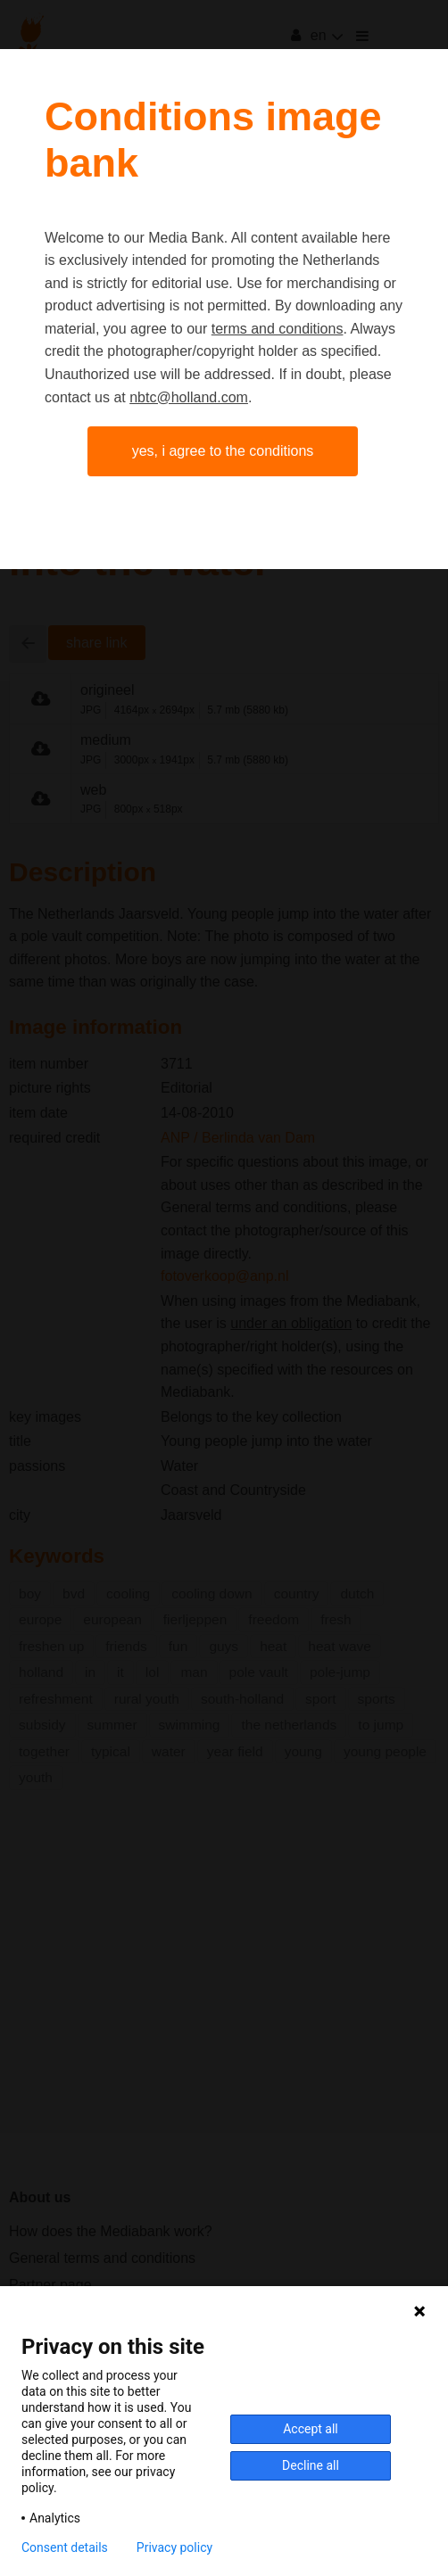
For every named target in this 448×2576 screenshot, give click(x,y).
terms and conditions (278, 328)
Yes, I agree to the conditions (223, 450)
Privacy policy (174, 2547)
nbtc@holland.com (188, 397)
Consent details (64, 2547)
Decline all (310, 2465)
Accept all (310, 2429)
